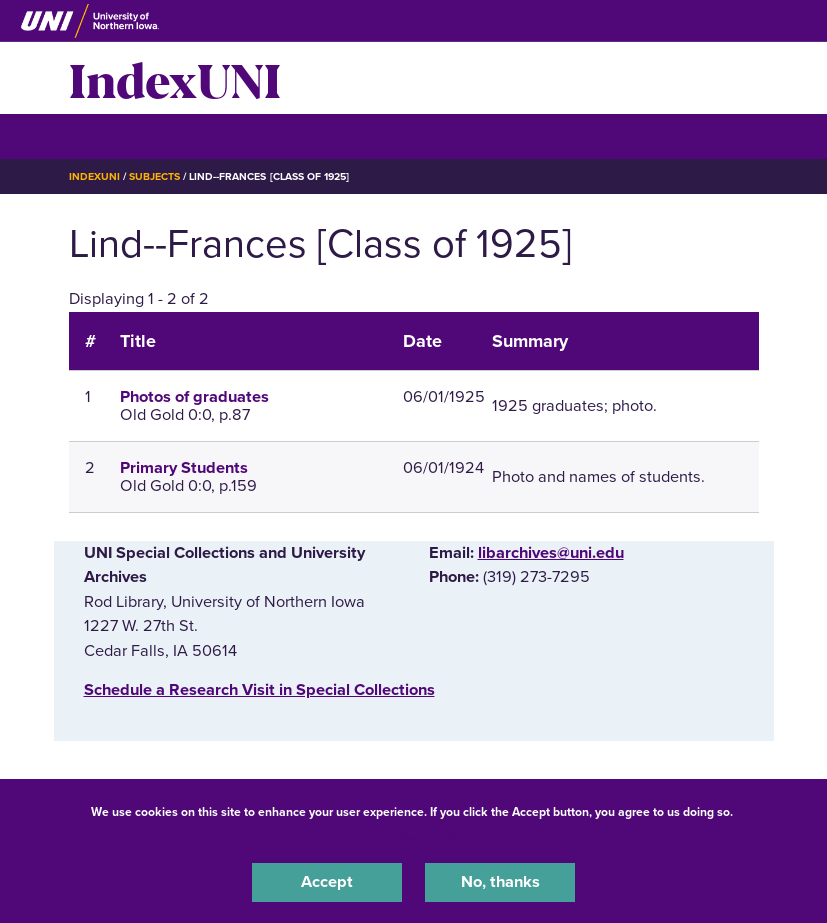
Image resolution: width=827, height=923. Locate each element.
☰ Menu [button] (104, 135)
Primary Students (184, 468)
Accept (327, 882)
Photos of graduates (194, 397)
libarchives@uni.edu (551, 553)
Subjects (154, 176)
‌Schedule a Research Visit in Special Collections (259, 690)
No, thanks (500, 882)
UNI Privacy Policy (414, 837)
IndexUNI (175, 78)
